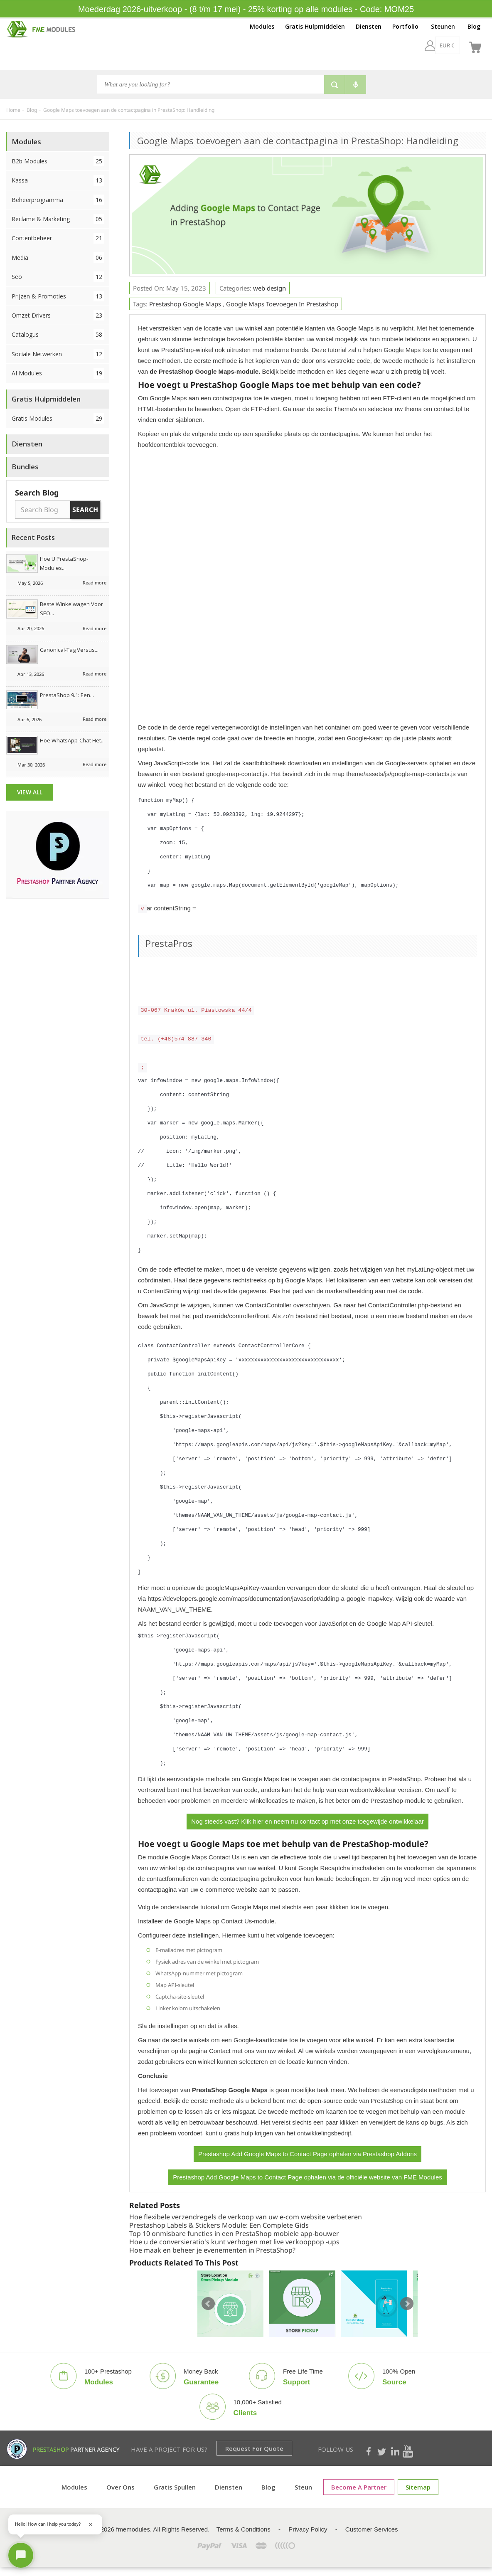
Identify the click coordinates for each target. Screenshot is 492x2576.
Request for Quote (254, 2448)
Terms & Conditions (243, 2529)
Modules (262, 26)
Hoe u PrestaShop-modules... (64, 563)
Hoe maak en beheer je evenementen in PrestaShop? (212, 2250)
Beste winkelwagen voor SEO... (71, 608)
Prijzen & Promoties (58, 296)
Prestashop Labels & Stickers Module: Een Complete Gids (219, 2225)
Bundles (25, 466)
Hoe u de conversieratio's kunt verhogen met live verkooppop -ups (234, 2241)
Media (58, 257)
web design (269, 288)
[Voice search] (355, 84)
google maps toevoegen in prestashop (282, 304)
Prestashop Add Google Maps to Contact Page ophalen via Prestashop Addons (307, 2153)
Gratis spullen (175, 2487)
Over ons (120, 2487)
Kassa (58, 180)
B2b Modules (58, 161)
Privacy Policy (307, 2529)
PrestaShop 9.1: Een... (67, 695)
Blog (473, 26)
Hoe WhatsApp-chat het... (72, 740)
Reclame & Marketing (58, 219)
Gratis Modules (58, 418)
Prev (208, 2303)
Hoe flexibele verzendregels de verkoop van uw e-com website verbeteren (245, 2216)
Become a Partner (358, 2487)
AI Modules (58, 373)
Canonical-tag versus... (69, 649)
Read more (94, 582)
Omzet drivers (58, 315)
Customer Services (371, 2529)
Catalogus (58, 334)
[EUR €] (425, 45)
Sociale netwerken (58, 354)
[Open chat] (20, 2555)
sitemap (418, 2487)
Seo (58, 276)
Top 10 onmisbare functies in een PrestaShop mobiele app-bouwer (234, 2233)
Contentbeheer (58, 238)
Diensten (368, 26)
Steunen (443, 26)
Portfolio (405, 26)
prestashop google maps (185, 304)
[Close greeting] (91, 2524)
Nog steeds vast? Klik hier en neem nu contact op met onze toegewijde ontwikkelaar (307, 1821)
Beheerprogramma (58, 200)
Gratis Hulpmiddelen (315, 26)
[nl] (454, 45)
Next (406, 2303)
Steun (303, 2487)
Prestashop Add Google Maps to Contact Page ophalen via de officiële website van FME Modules (307, 2177)
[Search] (210, 84)
